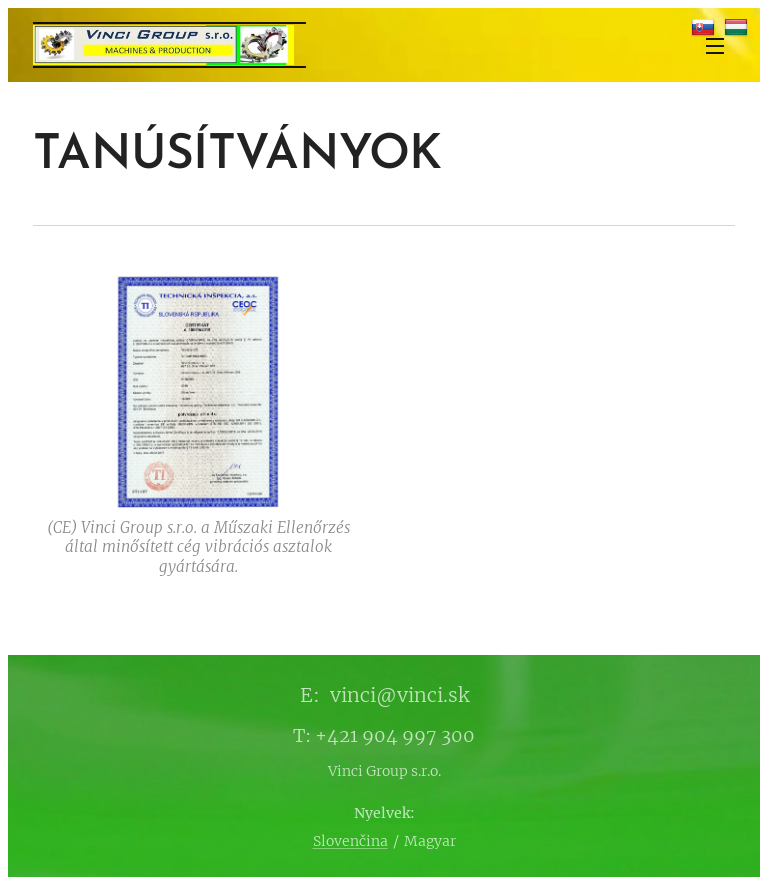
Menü (715, 46)
